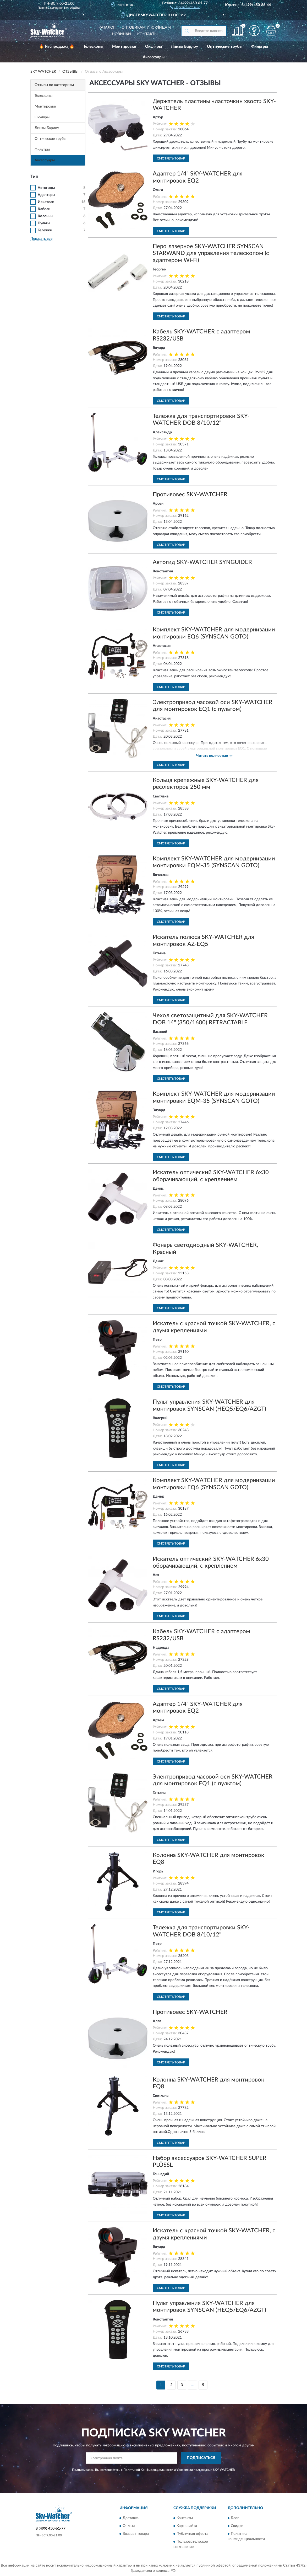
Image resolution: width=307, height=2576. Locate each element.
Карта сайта (187, 2526)
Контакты (147, 34)
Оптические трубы (224, 47)
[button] (185, 6)
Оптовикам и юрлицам (146, 27)
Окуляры (153, 47)
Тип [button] (34, 176)
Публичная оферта (192, 2534)
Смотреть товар (171, 158)
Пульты (44, 223)
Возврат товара (136, 2534)
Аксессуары (154, 57)
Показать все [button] (41, 239)
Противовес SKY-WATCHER (190, 494)
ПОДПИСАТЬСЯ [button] (201, 2458)
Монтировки (124, 47)
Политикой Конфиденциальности (148, 2469)
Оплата (129, 2526)
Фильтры (259, 47)
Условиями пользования (194, 2469)
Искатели (46, 202)
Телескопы (93, 47)
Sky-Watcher (72, 7)
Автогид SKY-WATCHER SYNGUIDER (202, 562)
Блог (235, 2518)
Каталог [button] (106, 27)
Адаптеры (46, 195)
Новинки (121, 34)
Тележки (45, 230)
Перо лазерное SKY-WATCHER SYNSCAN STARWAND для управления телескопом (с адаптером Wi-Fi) (211, 253)
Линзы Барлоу (184, 47)
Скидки (237, 2526)
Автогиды (46, 188)
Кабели (44, 209)
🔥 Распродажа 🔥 (56, 47)
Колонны (45, 216)
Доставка (131, 2518)
